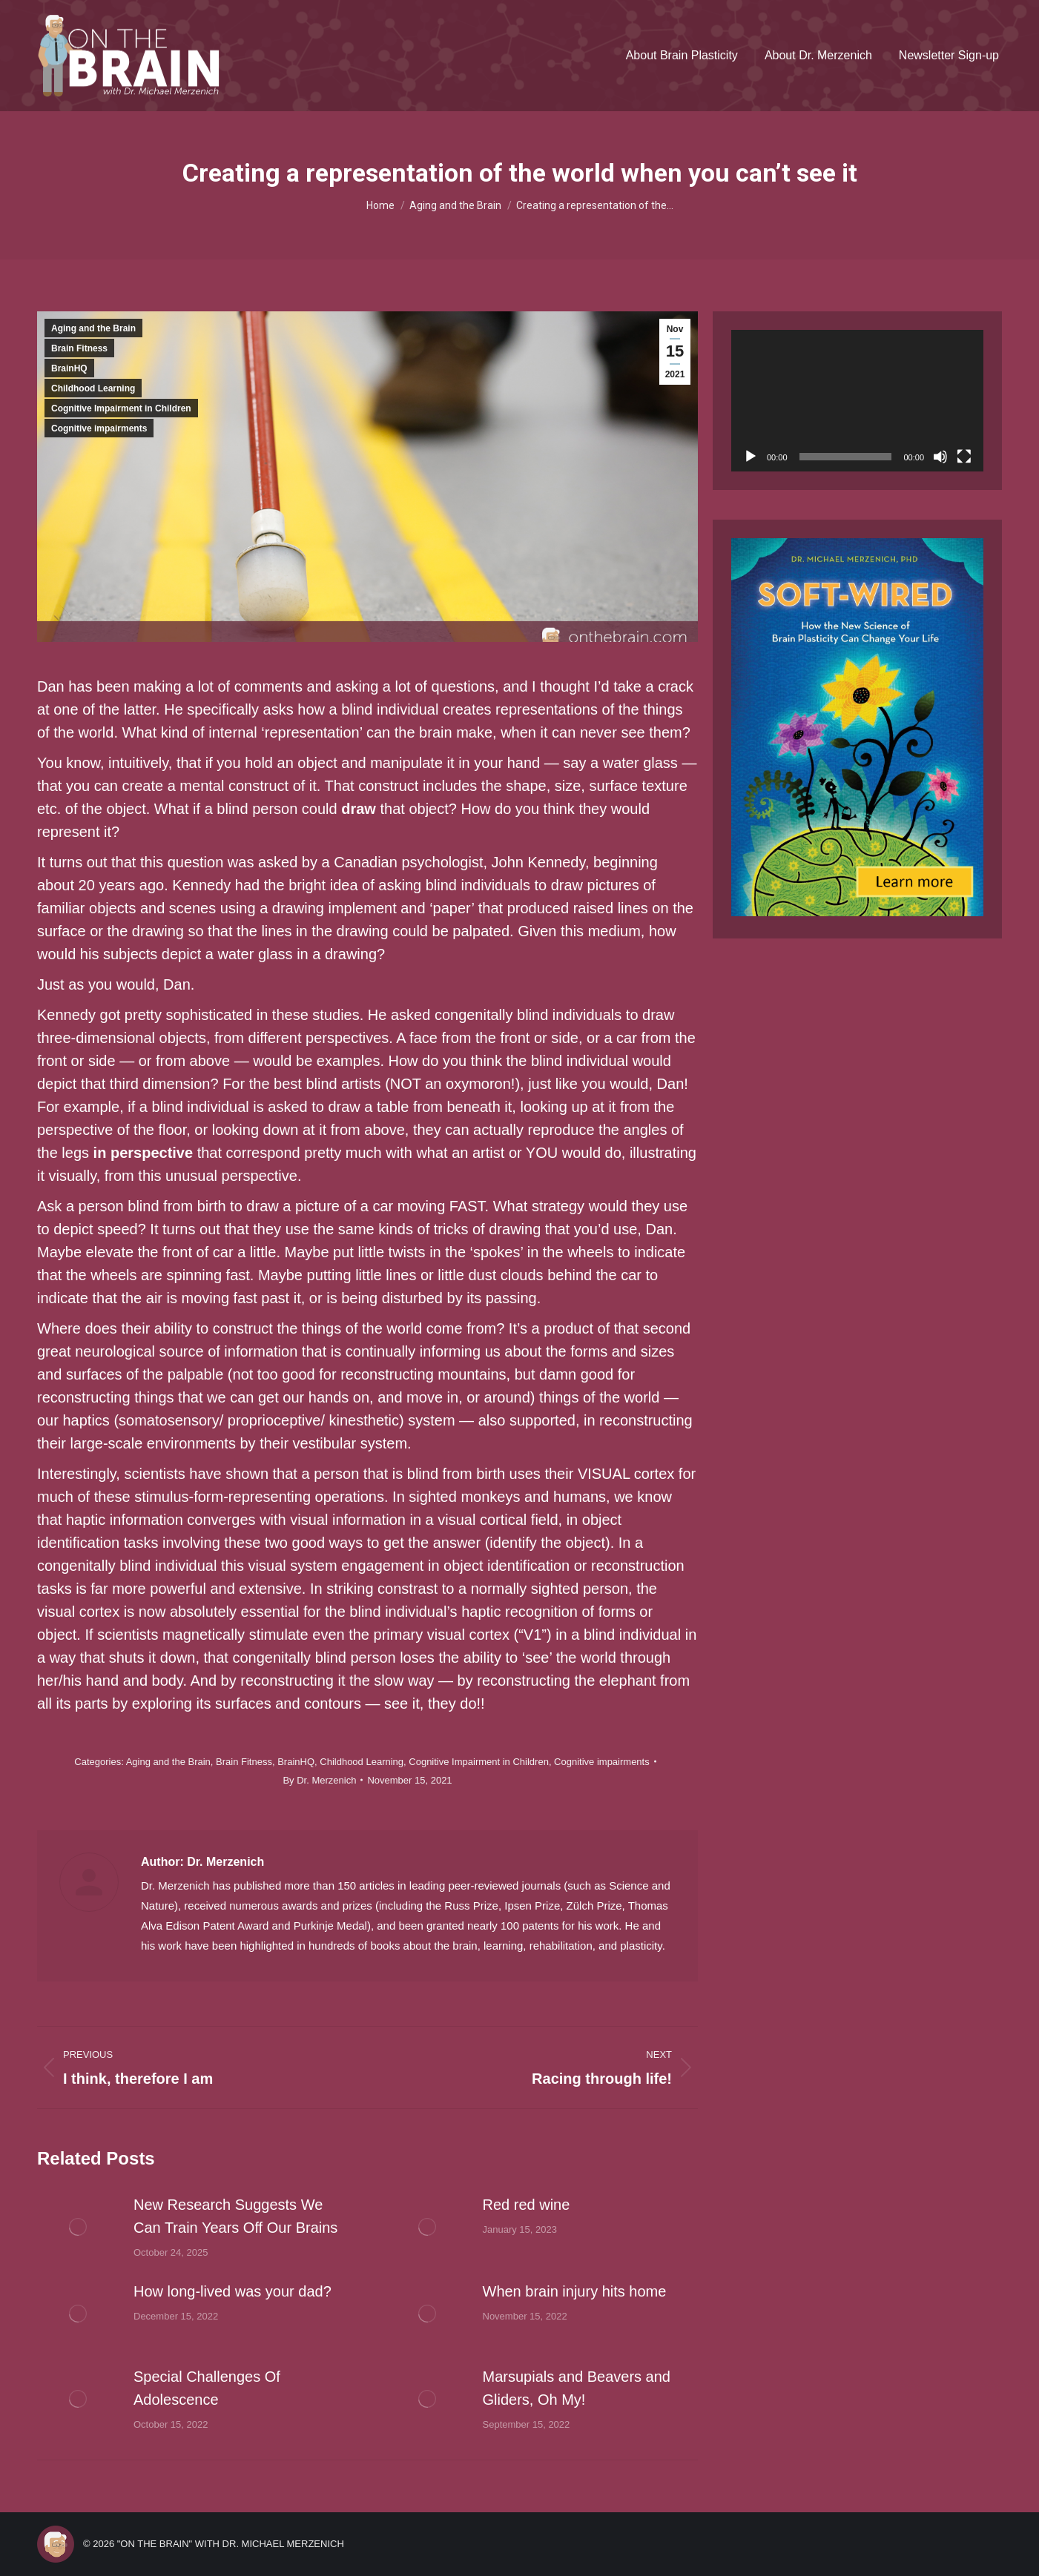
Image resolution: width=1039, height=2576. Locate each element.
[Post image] (78, 2227)
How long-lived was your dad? (232, 2291)
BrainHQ (69, 368)
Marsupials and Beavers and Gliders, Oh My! (576, 2388)
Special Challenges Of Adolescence (206, 2388)
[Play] (750, 456)
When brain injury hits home (575, 2291)
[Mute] (940, 456)
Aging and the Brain (93, 328)
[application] (857, 400)
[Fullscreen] (964, 456)
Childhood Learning (93, 388)
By (319, 1780)
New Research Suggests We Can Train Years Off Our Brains (235, 2216)
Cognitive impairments (99, 428)
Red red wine (526, 2204)
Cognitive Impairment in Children (121, 408)
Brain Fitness (79, 348)
